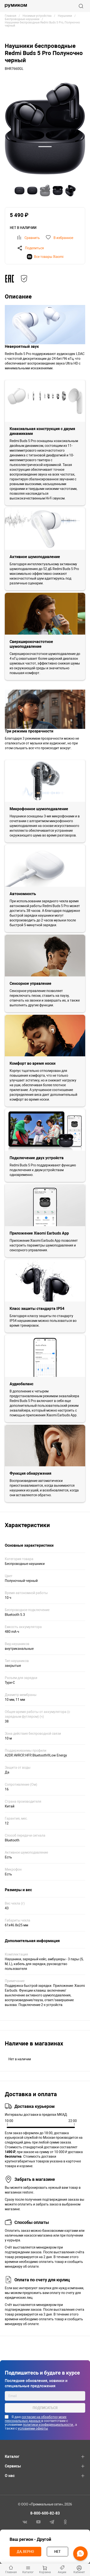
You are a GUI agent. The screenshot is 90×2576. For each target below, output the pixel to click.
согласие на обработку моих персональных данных (35, 2419)
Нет (57, 2552)
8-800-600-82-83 (45, 2513)
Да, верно (25, 2552)
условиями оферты (33, 2428)
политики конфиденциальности (48, 2424)
